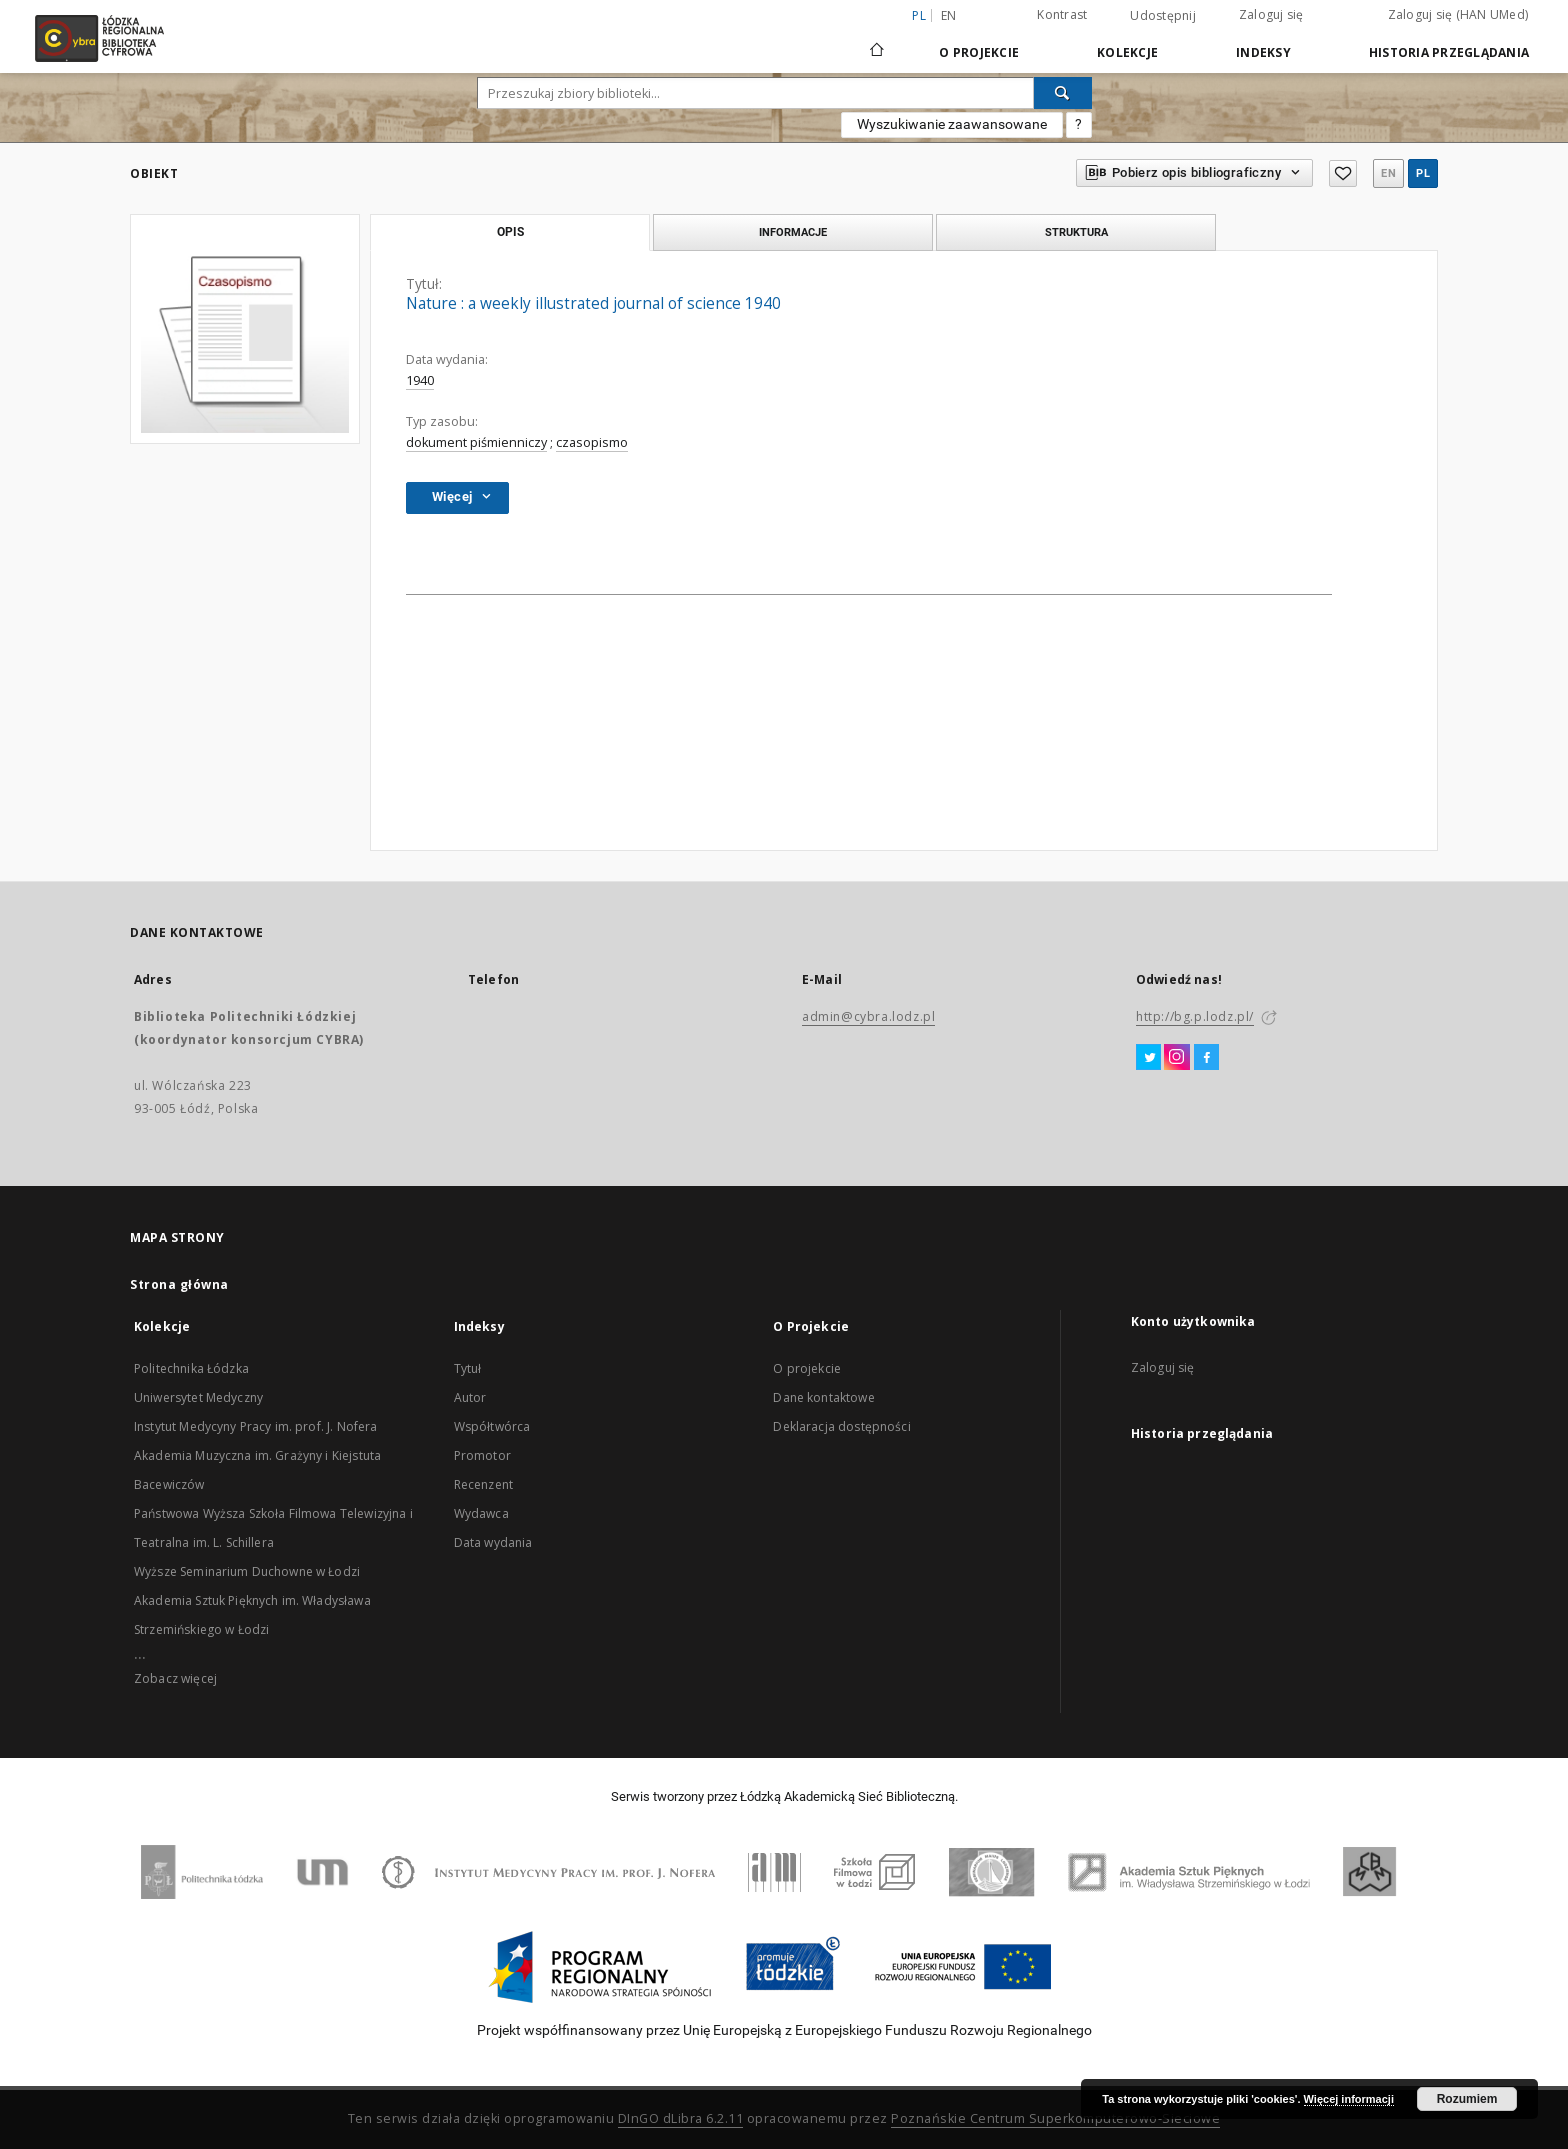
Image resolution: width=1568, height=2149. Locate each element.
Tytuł (468, 1368)
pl (1423, 173)
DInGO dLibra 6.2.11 (681, 2118)
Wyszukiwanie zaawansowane (952, 124)
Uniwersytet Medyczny (198, 1397)
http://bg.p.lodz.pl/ (1195, 1016)
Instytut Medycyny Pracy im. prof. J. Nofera (255, 1426)
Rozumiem (1467, 2099)
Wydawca (481, 1513)
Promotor (482, 1455)
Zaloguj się (1271, 14)
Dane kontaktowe (823, 1397)
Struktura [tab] (1076, 232)
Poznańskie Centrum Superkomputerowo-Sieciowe (1055, 2118)
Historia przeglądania (1449, 52)
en (949, 15)
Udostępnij (1163, 16)
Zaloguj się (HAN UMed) (1458, 14)
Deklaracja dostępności (841, 1426)
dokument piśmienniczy (476, 442)
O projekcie (807, 1368)
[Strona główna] (877, 41)
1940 (420, 380)
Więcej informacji (1349, 2099)
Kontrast (1062, 14)
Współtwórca (492, 1426)
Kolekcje (1127, 52)
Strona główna (179, 1284)
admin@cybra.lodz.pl (868, 1016)
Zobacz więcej (175, 1678)
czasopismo (592, 442)
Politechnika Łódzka (191, 1368)
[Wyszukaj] (1063, 93)
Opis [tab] (510, 232)
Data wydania (493, 1542)
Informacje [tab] (793, 232)
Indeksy (1263, 52)
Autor (470, 1397)
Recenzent (483, 1484)
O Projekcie (979, 52)
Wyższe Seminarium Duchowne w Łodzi (247, 1571)
